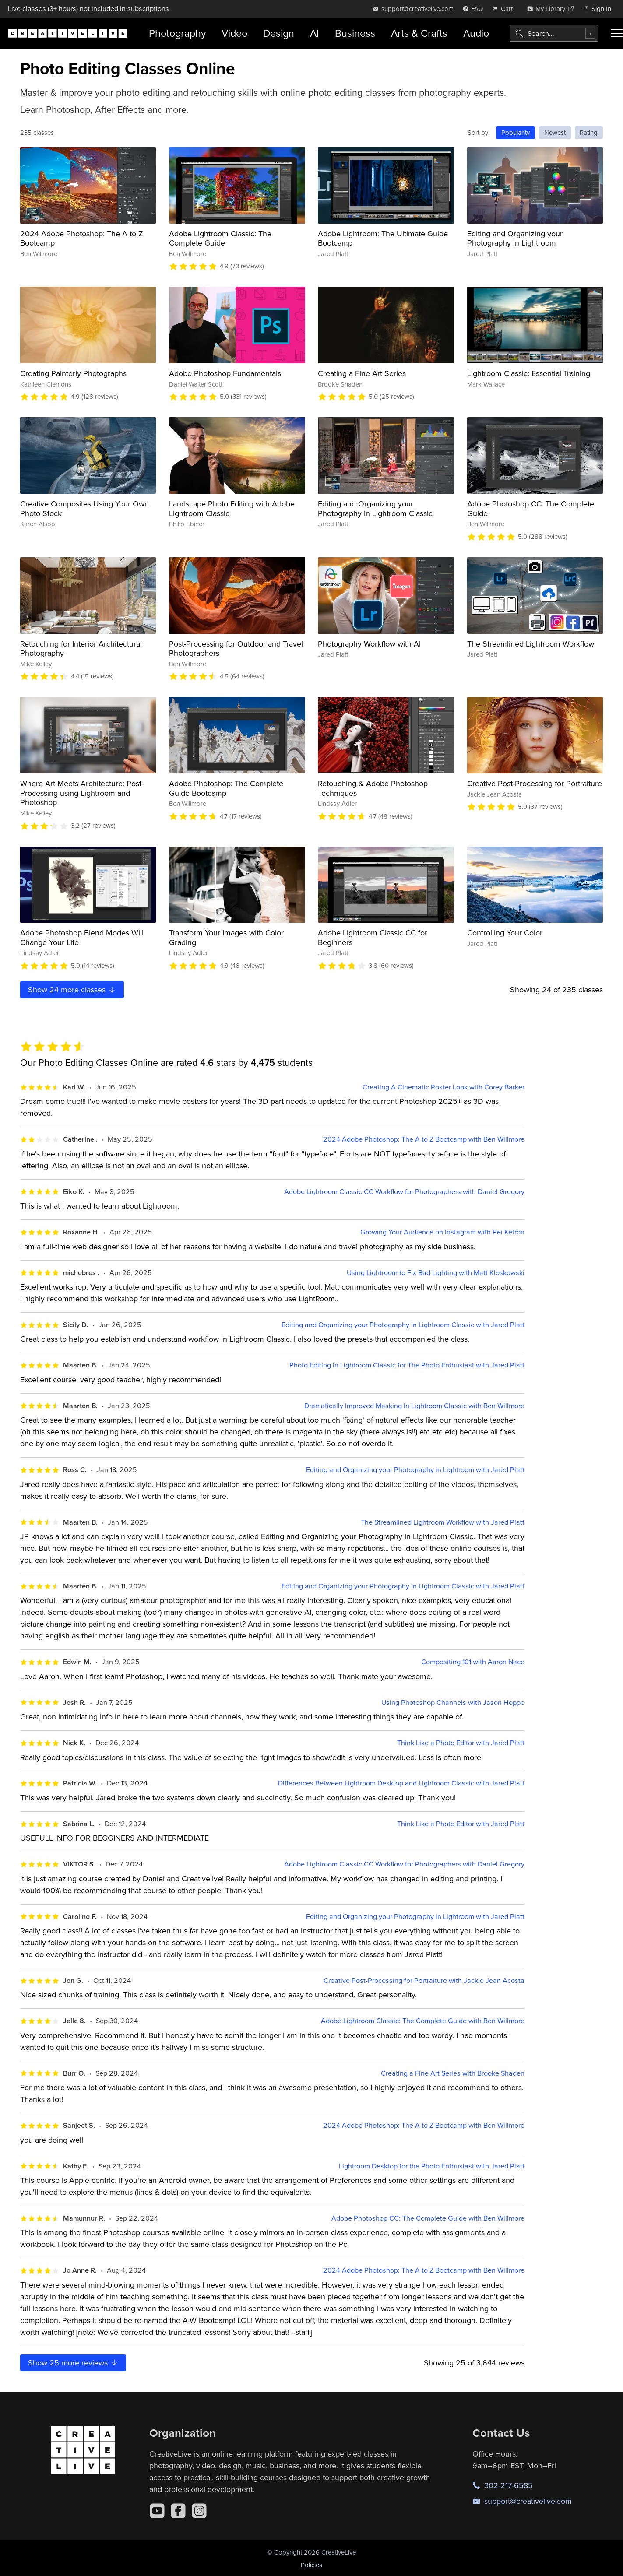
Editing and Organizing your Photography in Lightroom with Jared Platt (415, 1469)
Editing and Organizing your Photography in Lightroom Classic (375, 508)
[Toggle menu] (617, 33)
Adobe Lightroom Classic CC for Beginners (372, 937)
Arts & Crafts (419, 33)
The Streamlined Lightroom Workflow (530, 643)
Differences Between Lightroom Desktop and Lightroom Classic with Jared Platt (401, 1783)
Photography (177, 33)
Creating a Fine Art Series (362, 373)
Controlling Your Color (504, 932)
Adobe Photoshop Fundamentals (225, 373)
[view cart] (504, 8)
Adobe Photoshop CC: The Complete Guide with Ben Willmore (427, 2218)
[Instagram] (199, 2511)
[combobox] (554, 33)
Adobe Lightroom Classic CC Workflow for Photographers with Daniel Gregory (404, 1192)
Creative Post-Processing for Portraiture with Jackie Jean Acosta (424, 1980)
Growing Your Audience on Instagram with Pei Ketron (442, 1232)
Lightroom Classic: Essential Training (528, 373)
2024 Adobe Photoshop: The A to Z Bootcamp (81, 238)
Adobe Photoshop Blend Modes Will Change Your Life (82, 937)
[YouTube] (157, 2511)
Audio (476, 33)
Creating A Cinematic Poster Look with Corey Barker (443, 1087)
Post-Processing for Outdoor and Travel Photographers (236, 648)
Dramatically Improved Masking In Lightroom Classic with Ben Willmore (414, 1406)
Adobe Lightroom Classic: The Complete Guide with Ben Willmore (422, 2021)
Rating (589, 132)
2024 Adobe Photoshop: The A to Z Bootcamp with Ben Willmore (423, 1139)
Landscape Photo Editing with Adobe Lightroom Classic (232, 508)
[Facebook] (178, 2511)
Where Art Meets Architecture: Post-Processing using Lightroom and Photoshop (82, 793)
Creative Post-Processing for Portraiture (534, 783)
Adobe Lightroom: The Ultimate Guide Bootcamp (383, 238)
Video (234, 33)
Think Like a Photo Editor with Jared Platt (460, 1743)
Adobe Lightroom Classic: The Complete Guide (220, 238)
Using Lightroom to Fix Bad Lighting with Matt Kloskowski (435, 1273)
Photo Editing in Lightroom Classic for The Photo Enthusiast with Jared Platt (406, 1365)
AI (314, 33)
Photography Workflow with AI (369, 643)
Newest (555, 132)
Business (355, 33)
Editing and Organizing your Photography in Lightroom (515, 238)
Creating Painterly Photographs (73, 373)
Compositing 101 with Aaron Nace (472, 1662)
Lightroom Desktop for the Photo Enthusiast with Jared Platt (431, 2166)
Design (278, 33)
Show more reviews (73, 2362)
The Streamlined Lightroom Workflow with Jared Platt (442, 1522)
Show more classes (72, 989)
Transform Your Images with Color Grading (226, 937)
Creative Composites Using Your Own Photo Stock (84, 508)
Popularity (515, 132)
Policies (311, 2564)
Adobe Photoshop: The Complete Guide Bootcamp (226, 788)
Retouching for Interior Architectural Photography (81, 648)
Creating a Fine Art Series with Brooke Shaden (452, 2073)
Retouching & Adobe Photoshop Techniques (373, 788)
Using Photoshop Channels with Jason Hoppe (452, 1702)
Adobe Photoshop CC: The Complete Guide (530, 508)
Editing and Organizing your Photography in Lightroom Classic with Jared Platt (403, 1325)
